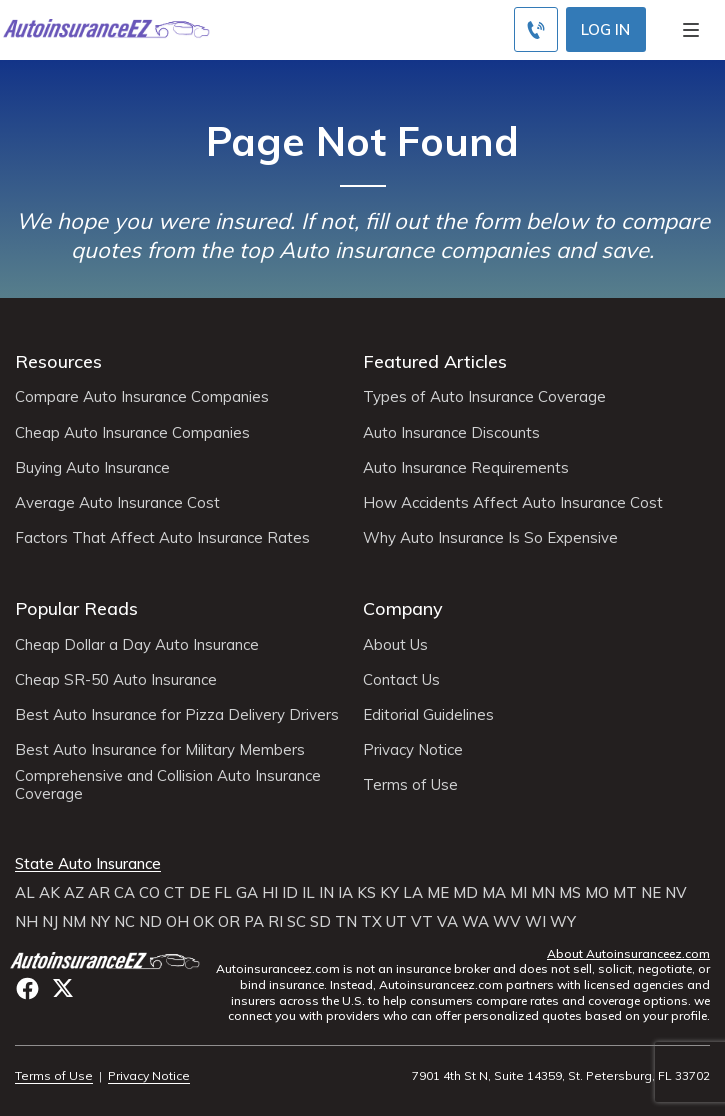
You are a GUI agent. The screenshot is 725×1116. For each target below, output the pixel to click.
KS (366, 893)
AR (99, 893)
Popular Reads (76, 608)
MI (518, 893)
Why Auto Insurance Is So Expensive (490, 538)
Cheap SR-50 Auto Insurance (116, 680)
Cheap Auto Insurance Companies (132, 433)
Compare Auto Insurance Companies (142, 397)
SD (320, 922)
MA (494, 893)
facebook (27, 988)
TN (346, 922)
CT (174, 893)
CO (149, 893)
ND (150, 922)
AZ (74, 893)
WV (507, 922)
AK (49, 893)
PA (254, 922)
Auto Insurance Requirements (466, 468)
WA (475, 922)
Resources (58, 361)
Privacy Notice (413, 750)
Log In (605, 29)
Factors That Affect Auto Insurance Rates (162, 538)
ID (290, 893)
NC (124, 922)
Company (403, 608)
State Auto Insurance (88, 864)
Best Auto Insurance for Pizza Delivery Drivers (177, 715)
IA (345, 893)
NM (74, 922)
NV (676, 893)
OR (229, 922)
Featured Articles (435, 361)
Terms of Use (410, 785)
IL (308, 893)
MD (465, 893)
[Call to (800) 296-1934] (536, 29)
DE (199, 893)
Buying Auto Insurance (92, 468)
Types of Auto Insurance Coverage (484, 397)
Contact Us (401, 680)
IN (326, 893)
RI (275, 922)
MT (625, 893)
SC (296, 922)
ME (438, 893)
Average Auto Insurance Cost (117, 503)
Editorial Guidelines (428, 715)
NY (100, 922)
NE (651, 893)
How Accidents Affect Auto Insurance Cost (513, 503)
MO (597, 893)
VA (447, 922)
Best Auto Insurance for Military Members (160, 750)
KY (389, 893)
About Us (395, 645)
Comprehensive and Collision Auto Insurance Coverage (168, 785)
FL (223, 893)
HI (270, 893)
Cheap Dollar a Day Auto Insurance (137, 645)
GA (247, 893)
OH (177, 922)
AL (25, 893)
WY (563, 922)
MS (570, 893)
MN (543, 893)
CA (124, 893)
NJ (50, 922)
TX (371, 922)
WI (535, 922)
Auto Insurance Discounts (451, 433)
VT (422, 922)
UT (396, 922)
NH (26, 922)
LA (413, 893)
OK (203, 922)
